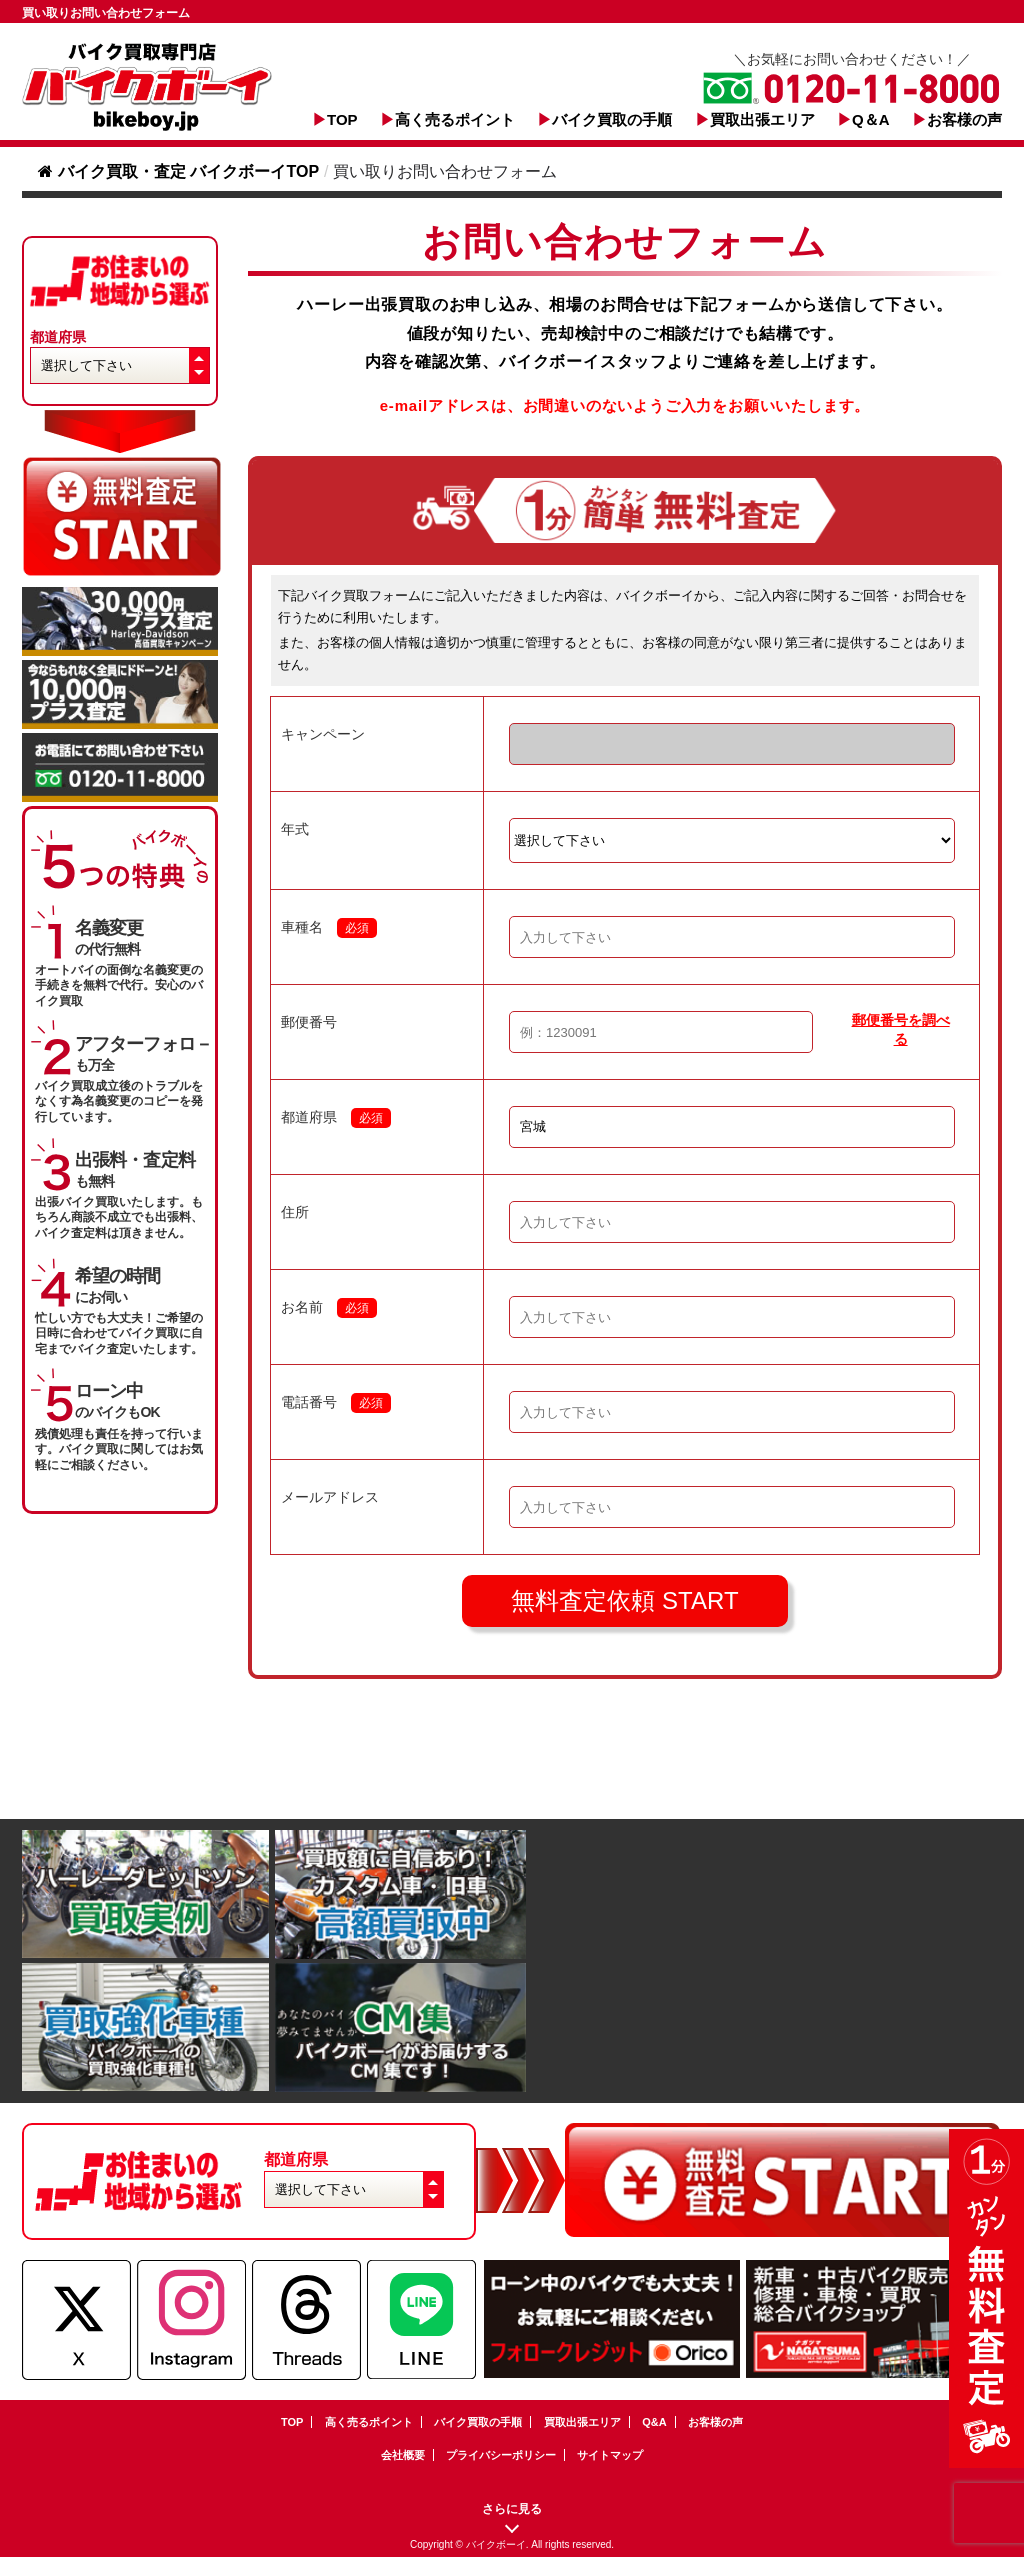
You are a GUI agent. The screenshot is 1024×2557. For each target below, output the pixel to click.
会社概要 (403, 2455)
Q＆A (871, 119)
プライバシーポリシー (501, 2455)
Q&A (654, 2422)
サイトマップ (610, 2455)
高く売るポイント (455, 119)
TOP (342, 119)
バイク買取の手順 (612, 119)
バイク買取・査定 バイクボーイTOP (178, 171)
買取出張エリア (762, 119)
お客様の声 (964, 119)
